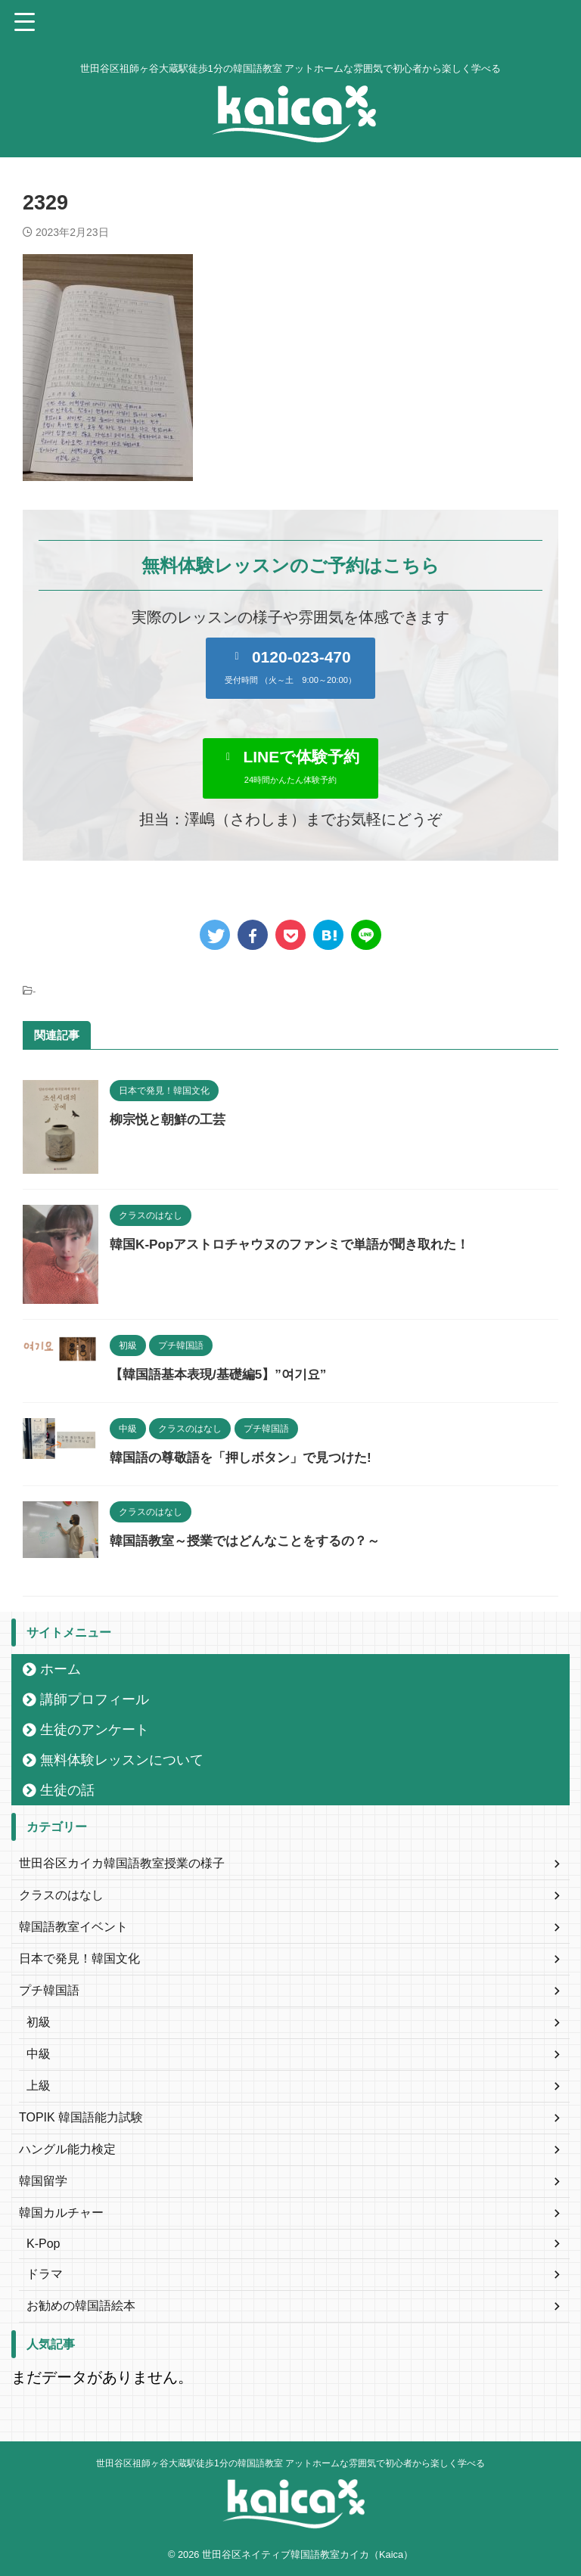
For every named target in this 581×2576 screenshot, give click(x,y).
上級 (38, 2085)
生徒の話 (67, 1790)
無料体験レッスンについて (122, 1760)
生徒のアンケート (94, 1729)
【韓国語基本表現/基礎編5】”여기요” (224, 1374)
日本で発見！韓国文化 (79, 1958)
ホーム (60, 1669)
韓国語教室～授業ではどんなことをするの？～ (253, 1540)
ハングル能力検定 (67, 2149)
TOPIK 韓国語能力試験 (81, 2117)
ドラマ (44, 2273)
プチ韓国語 (49, 1990)
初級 (38, 2022)
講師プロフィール (94, 1699)
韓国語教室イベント (73, 1926)
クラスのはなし (61, 1895)
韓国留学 (43, 2180)
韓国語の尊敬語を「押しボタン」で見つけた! (248, 1457)
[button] (290, 668)
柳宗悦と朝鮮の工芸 (171, 1119)
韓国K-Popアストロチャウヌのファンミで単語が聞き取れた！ (300, 1244)
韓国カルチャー (61, 2212)
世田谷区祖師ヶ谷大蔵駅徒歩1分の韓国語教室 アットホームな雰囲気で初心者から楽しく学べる (290, 2463)
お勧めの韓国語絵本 (80, 2305)
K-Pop (43, 2243)
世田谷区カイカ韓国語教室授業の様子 (122, 1863)
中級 (38, 2053)
